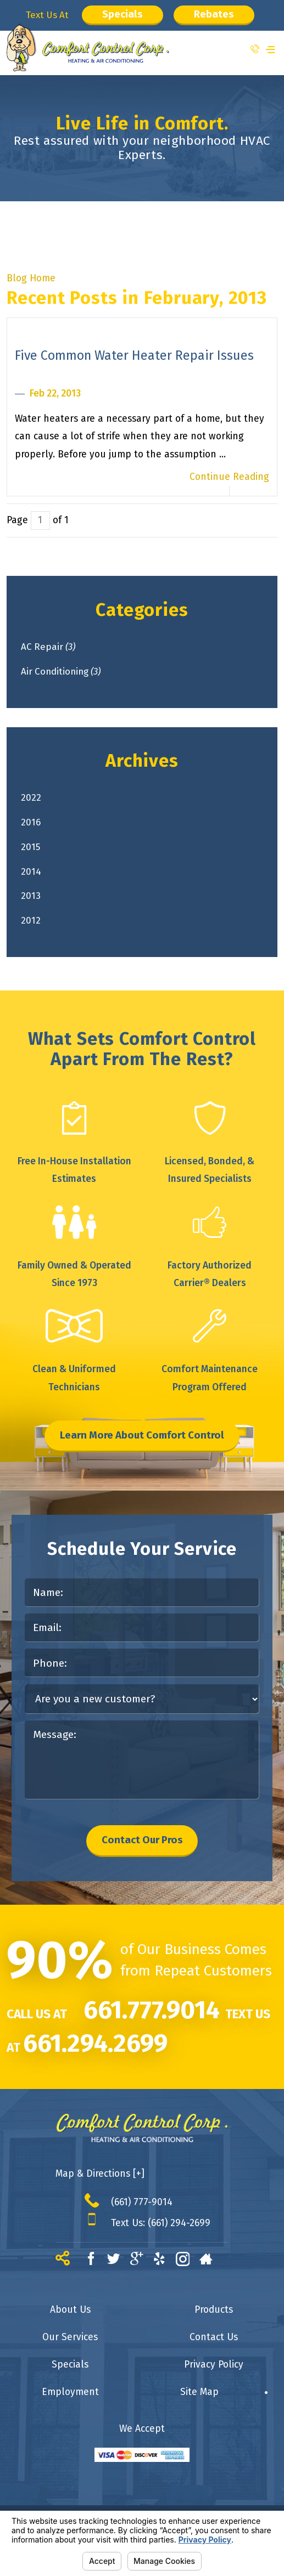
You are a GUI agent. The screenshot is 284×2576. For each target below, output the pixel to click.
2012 (38, 926)
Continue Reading (229, 477)
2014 (38, 876)
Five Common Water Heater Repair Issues (134, 355)
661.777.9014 (151, 2020)
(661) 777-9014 (141, 2212)
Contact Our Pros (142, 1849)
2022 (38, 800)
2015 (38, 850)
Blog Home (31, 278)
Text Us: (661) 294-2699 (160, 2233)
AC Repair (56, 647)
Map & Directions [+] (99, 2183)
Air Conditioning (70, 672)
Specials (122, 15)
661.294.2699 (95, 2053)
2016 (38, 825)
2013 (38, 901)
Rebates (217, 15)
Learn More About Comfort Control (142, 1442)
